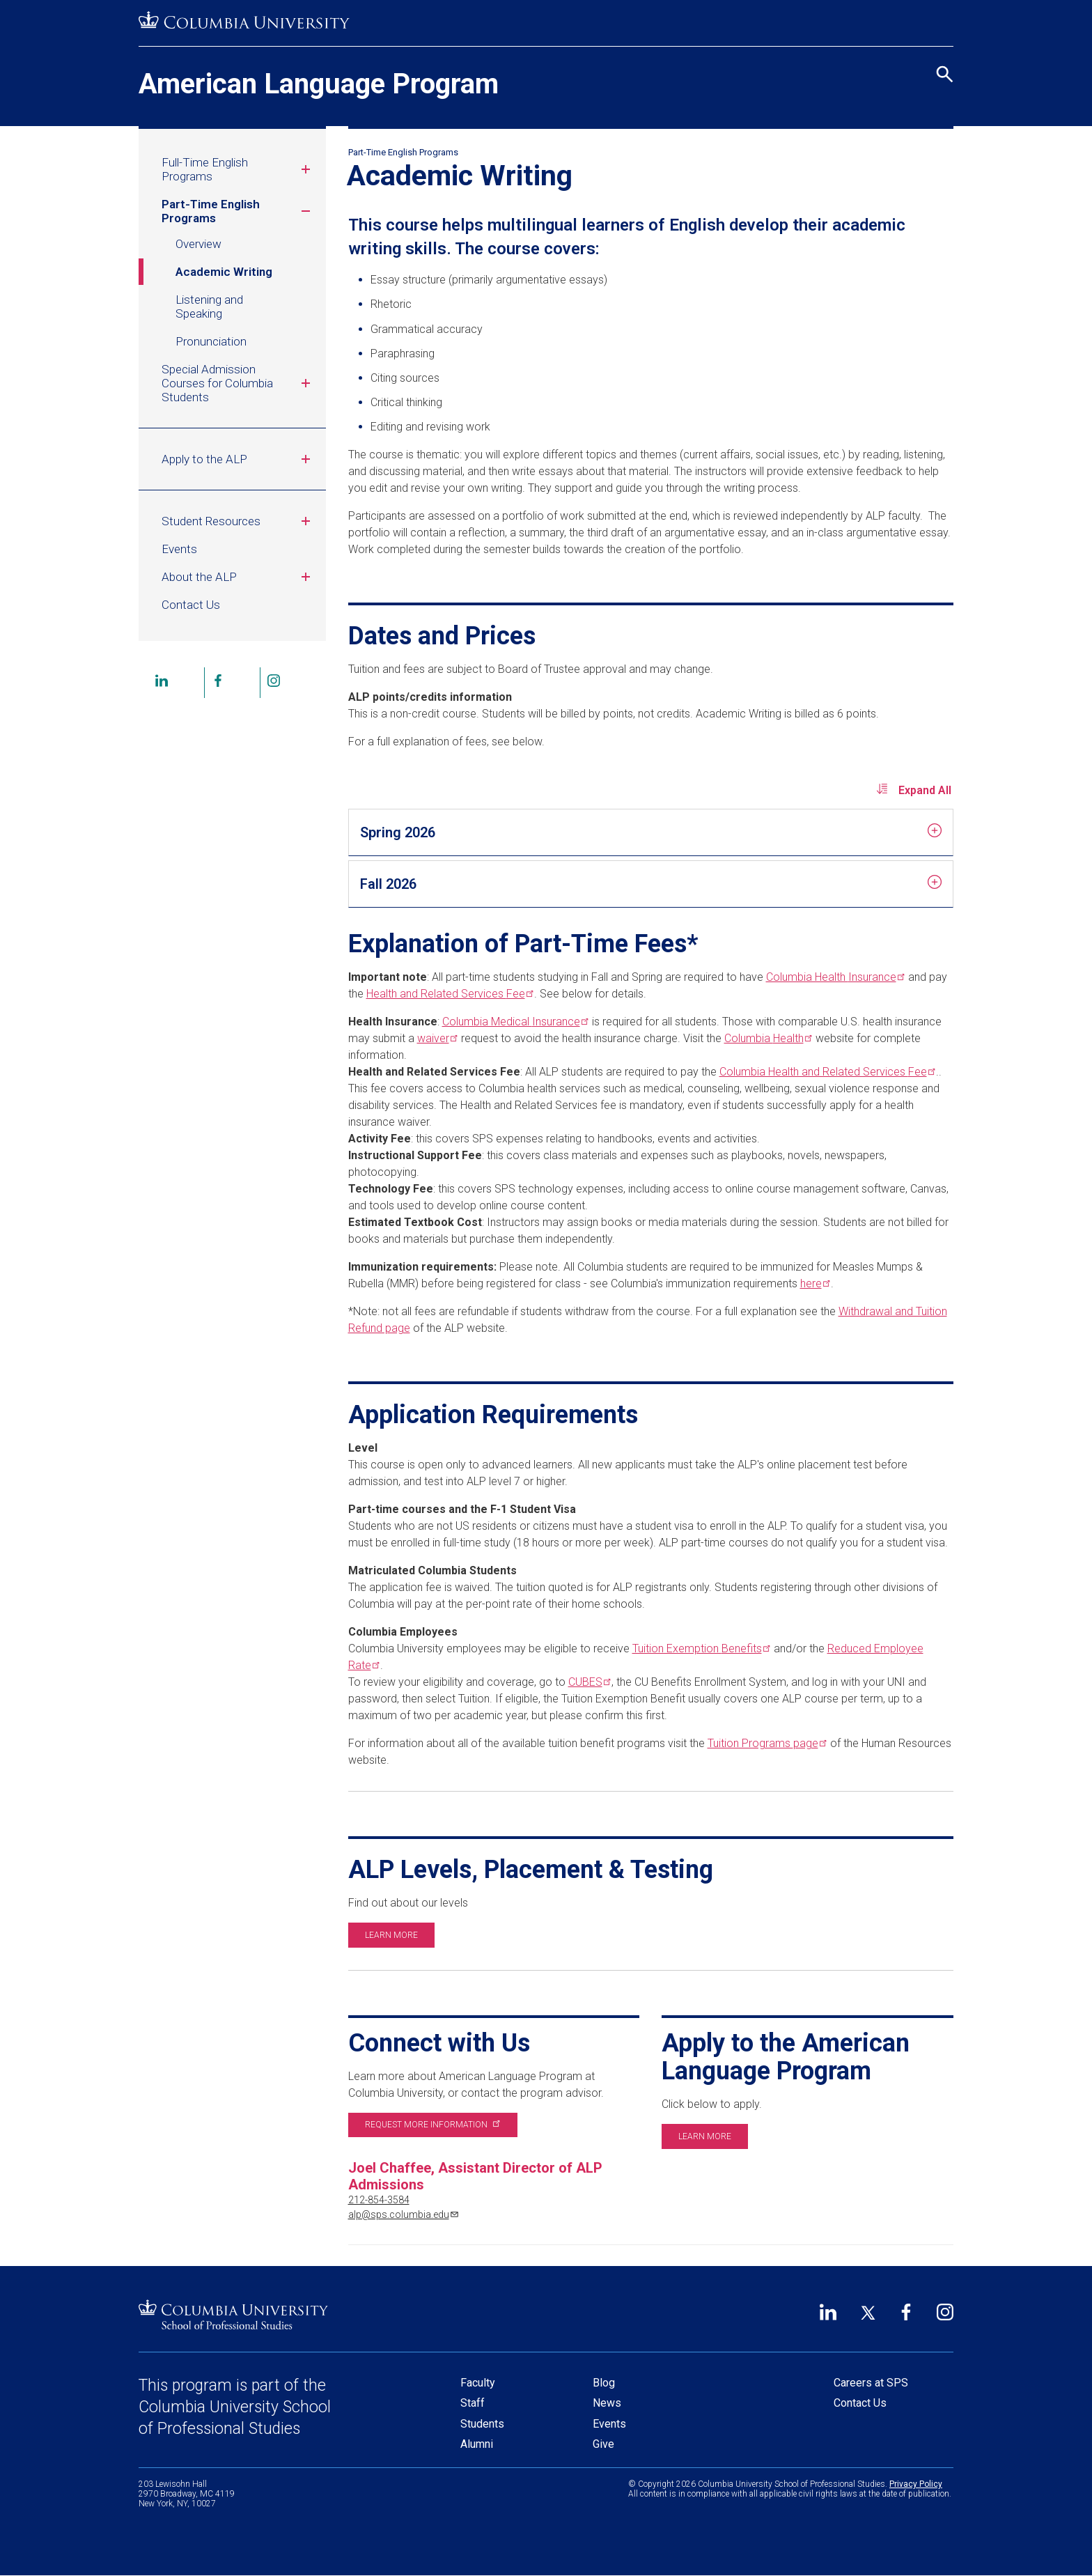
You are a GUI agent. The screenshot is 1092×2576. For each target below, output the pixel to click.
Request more (431, 2124)
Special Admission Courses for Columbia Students (238, 383)
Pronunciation (211, 341)
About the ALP (238, 576)
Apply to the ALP (238, 459)
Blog (604, 2382)
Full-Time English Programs (238, 169)
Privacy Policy (915, 2484)
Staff (472, 2403)
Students (482, 2423)
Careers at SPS (871, 2382)
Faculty (477, 2382)
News (607, 2403)
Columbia (767, 1038)
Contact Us (191, 605)
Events (179, 549)
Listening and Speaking (209, 306)
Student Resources (238, 521)
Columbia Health (834, 977)
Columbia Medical (514, 1021)
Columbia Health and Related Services (826, 1071)
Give (603, 2444)
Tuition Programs (766, 1743)
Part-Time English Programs (238, 211)
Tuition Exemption (700, 1648)
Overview (198, 244)
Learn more (391, 1935)
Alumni (476, 2444)
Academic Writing (224, 272)
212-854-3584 (379, 2199)
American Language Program (319, 84)
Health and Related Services (448, 993)
